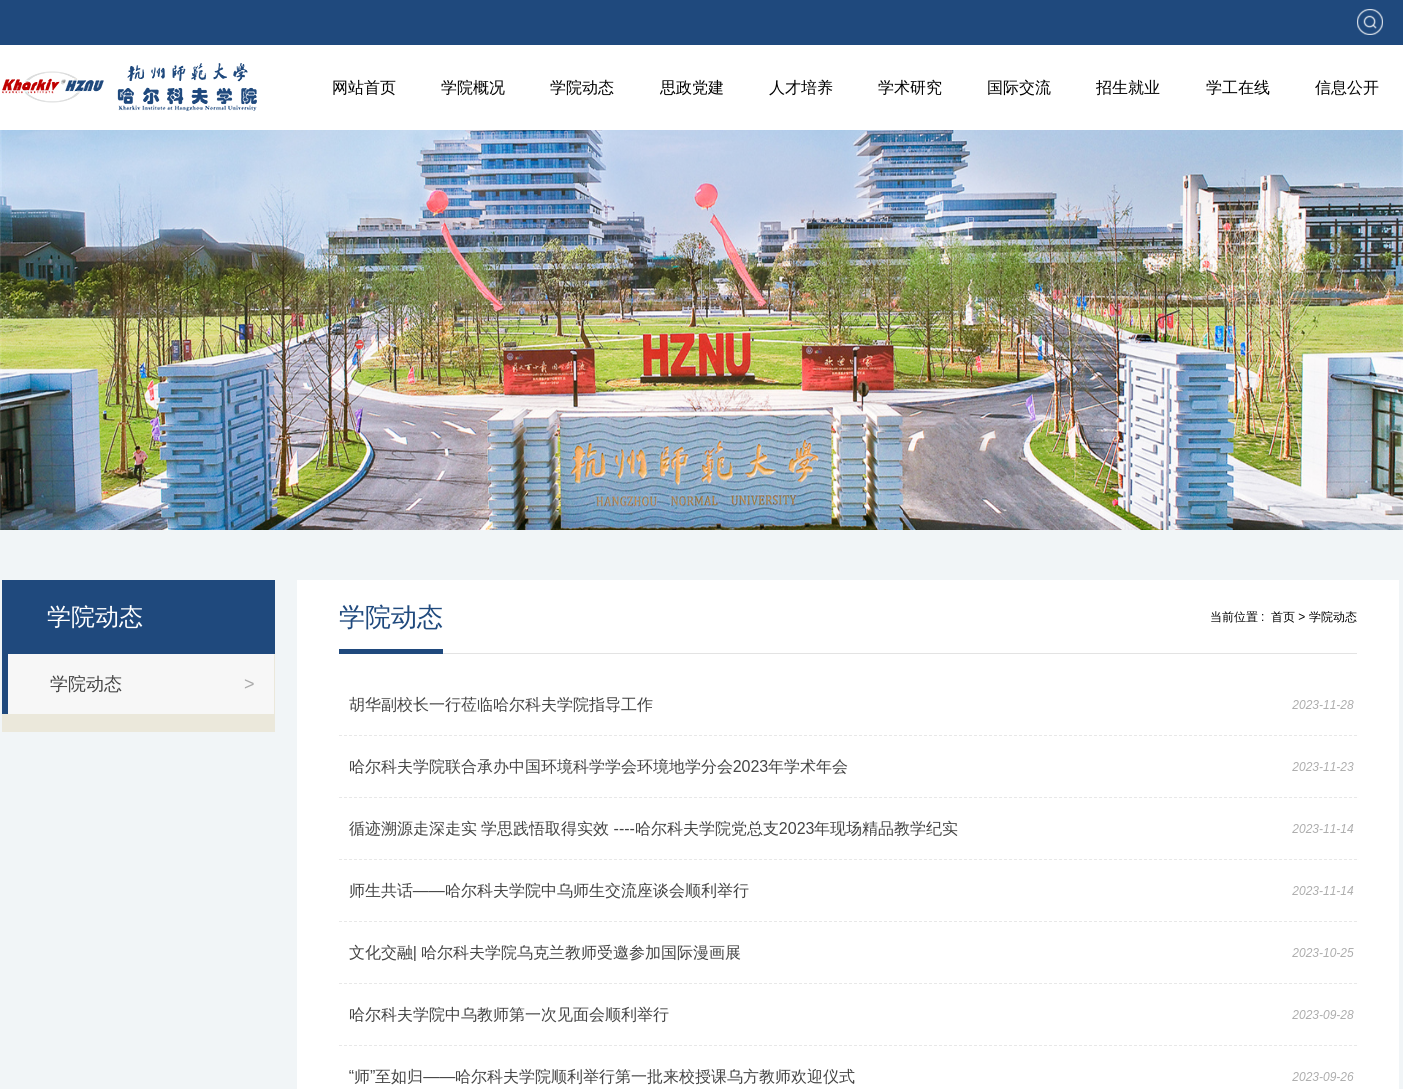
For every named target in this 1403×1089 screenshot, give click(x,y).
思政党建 (692, 87)
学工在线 (1238, 87)
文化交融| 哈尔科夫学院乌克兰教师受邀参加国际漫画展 (545, 952)
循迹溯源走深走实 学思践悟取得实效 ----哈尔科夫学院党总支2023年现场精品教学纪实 (654, 828)
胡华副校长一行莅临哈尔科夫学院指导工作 (501, 704)
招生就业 (1128, 87)
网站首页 (364, 87)
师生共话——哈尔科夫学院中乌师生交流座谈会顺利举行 (549, 890)
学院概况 (473, 87)
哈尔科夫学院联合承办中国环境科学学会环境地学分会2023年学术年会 (599, 766)
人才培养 (801, 87)
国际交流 (1019, 87)
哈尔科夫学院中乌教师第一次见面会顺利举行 (509, 1014)
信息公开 (1347, 87)
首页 (1283, 617)
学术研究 (910, 87)
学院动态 (582, 87)
